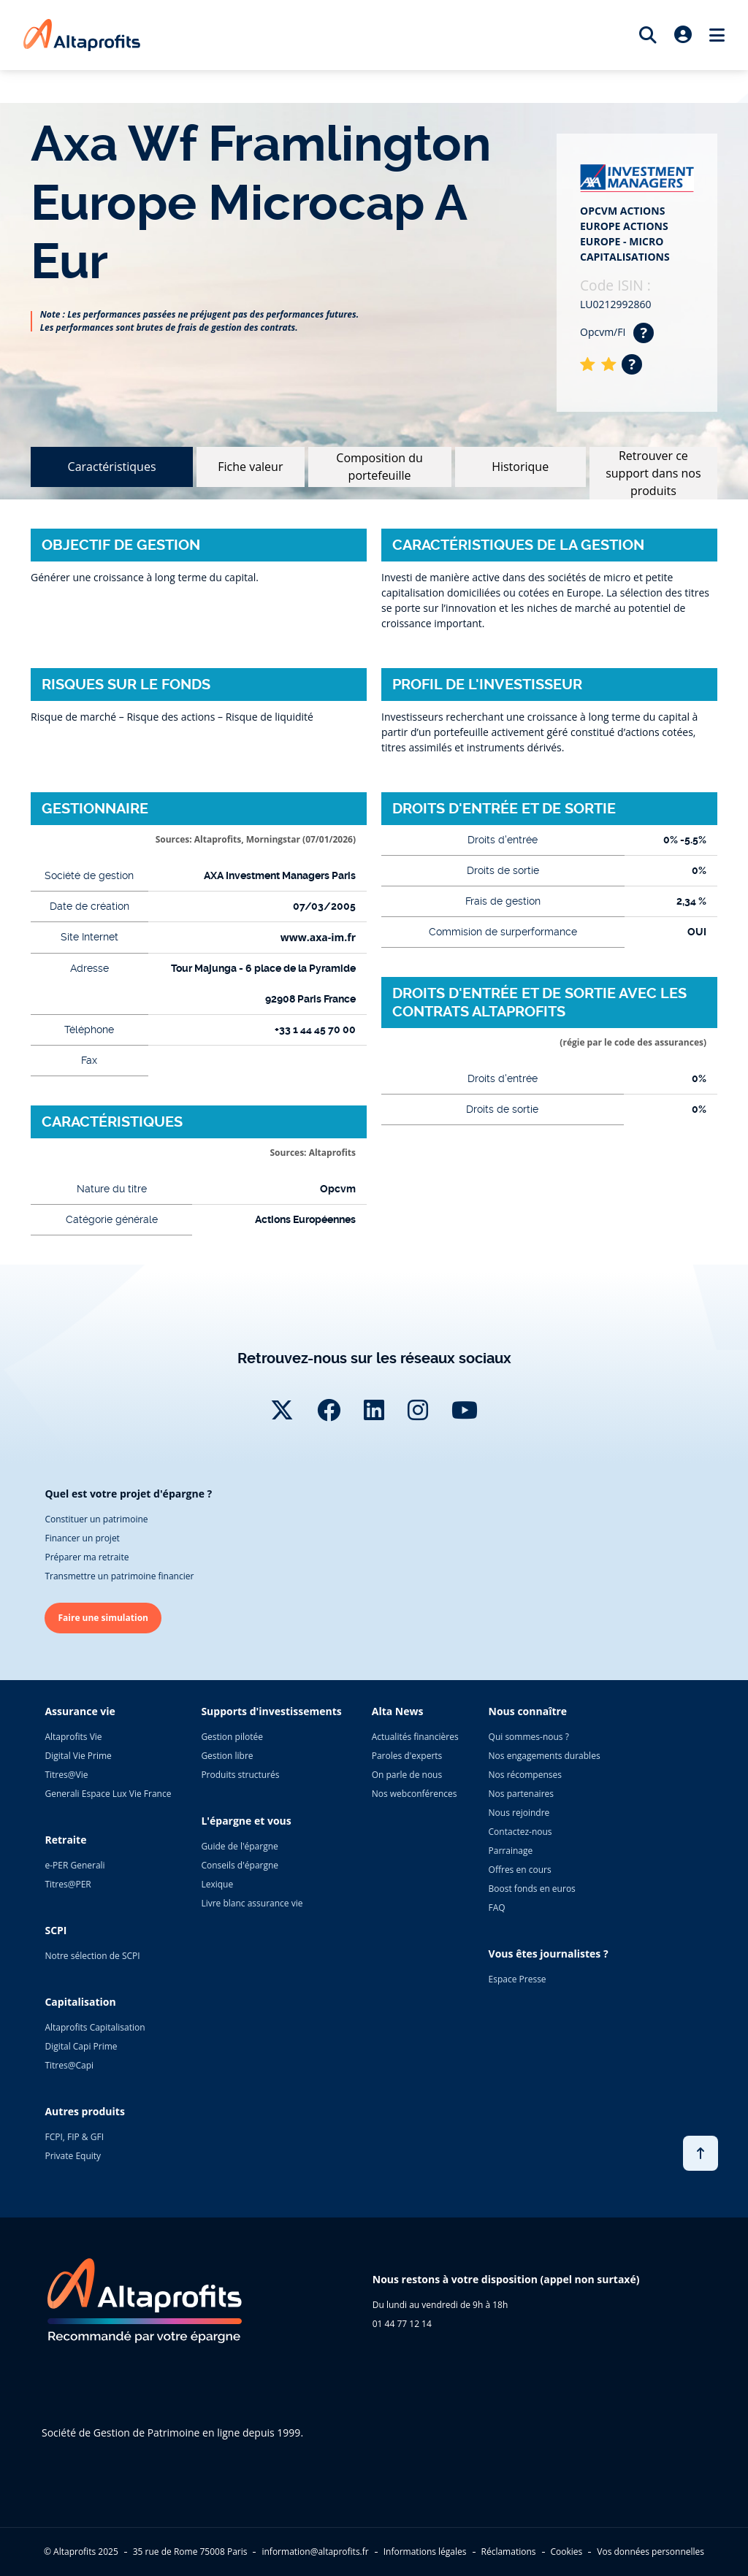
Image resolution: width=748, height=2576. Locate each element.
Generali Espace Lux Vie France (108, 1793)
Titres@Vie (66, 1774)
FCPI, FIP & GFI (74, 2137)
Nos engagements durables (544, 1755)
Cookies (567, 2551)
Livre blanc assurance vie (251, 1903)
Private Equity (73, 2156)
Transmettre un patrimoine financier (119, 1576)
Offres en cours (520, 1869)
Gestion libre (227, 1755)
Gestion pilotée (232, 1736)
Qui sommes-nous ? (529, 1736)
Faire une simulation (103, 1617)
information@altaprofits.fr (315, 2551)
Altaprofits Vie (73, 1736)
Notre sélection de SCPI (92, 1956)
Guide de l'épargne (239, 1846)
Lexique (217, 1884)
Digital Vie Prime (78, 1755)
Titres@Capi (69, 2065)
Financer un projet (82, 1538)
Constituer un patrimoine (96, 1519)
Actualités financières (415, 1736)
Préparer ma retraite (87, 1557)
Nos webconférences (414, 1793)
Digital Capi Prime (81, 2046)
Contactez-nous (520, 1831)
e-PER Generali (74, 1865)
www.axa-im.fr (318, 937)
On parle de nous (407, 1774)
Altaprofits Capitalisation (95, 2027)
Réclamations (508, 2551)
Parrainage (511, 1850)
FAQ (497, 1907)
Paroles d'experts (407, 1755)
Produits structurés (240, 1774)
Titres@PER (68, 1884)
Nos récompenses (525, 1774)
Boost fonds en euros (532, 1888)
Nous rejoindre (519, 1812)
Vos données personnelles (650, 2551)
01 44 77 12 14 (402, 2324)
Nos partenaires (521, 1793)
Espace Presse (517, 1979)
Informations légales (425, 2551)
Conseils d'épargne (239, 1865)
